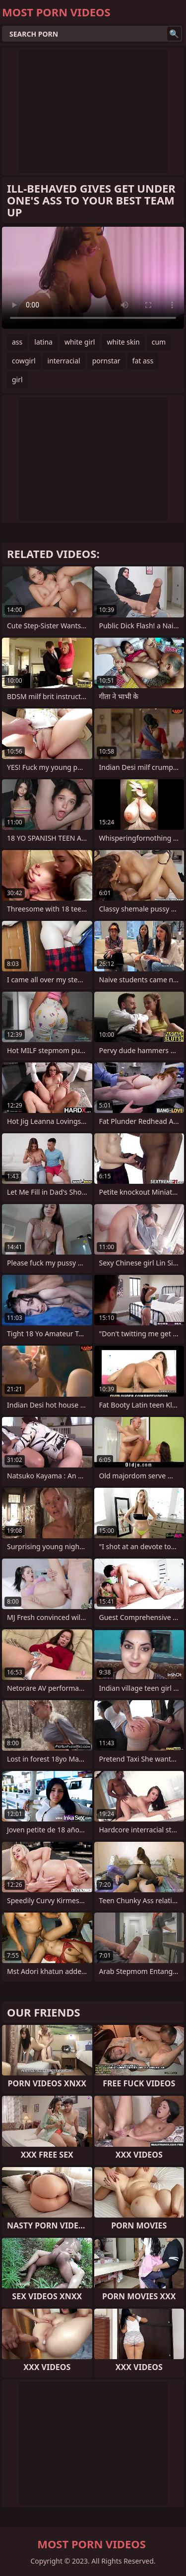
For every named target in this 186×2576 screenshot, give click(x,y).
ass (17, 342)
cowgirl (24, 360)
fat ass (143, 360)
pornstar (106, 360)
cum (159, 342)
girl (17, 379)
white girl (79, 342)
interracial (64, 360)
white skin (123, 342)
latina (43, 342)
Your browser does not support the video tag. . (93, 278)
